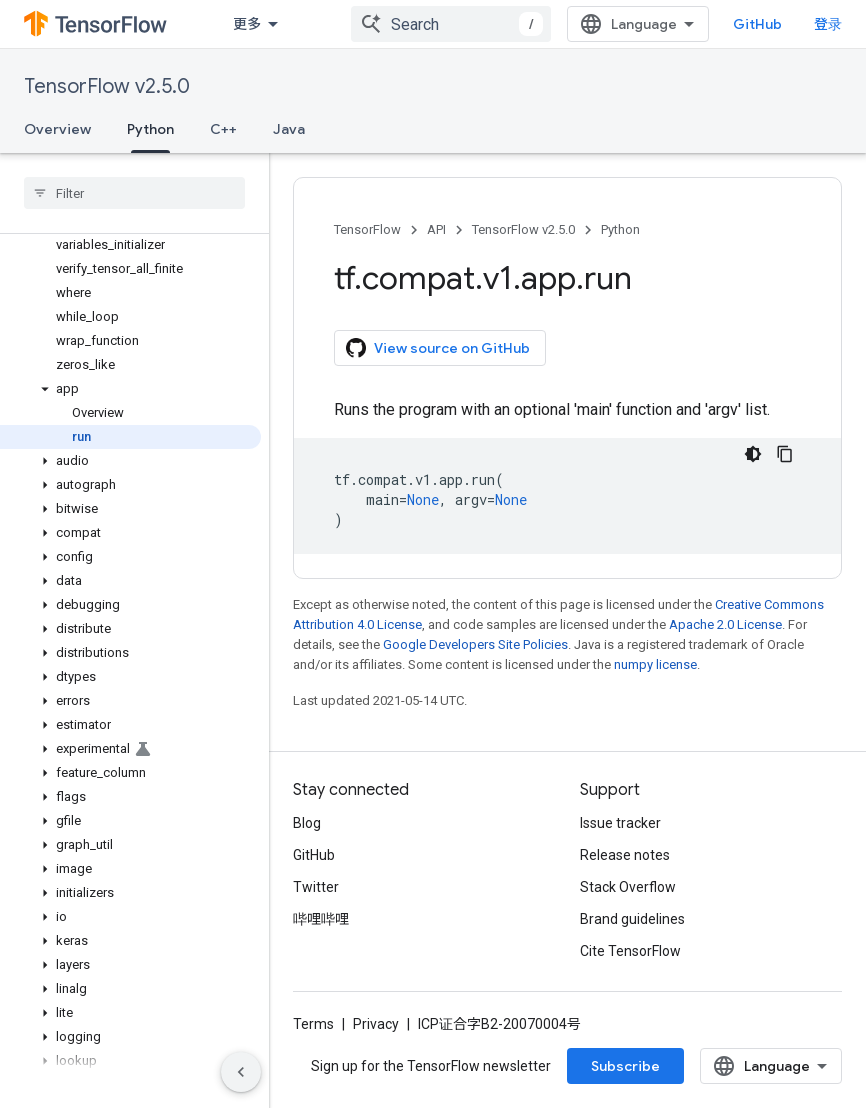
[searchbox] (134, 193)
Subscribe (625, 1066)
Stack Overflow (628, 887)
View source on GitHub (438, 348)
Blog (307, 823)
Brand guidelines (632, 919)
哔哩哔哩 (321, 919)
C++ (223, 129)
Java (289, 129)
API (436, 229)
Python (620, 229)
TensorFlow (367, 229)
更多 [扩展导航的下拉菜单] (247, 24)
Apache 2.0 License (725, 624)
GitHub (757, 24)
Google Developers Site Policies (475, 644)
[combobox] (451, 24)
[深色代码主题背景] (753, 454)
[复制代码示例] (785, 454)
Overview (57, 129)
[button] (130, 389)
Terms (313, 1024)
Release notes (625, 855)
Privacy (376, 1024)
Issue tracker (620, 823)
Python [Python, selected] (150, 129)
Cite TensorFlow (630, 951)
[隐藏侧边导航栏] (241, 1072)
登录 (828, 24)
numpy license (655, 664)
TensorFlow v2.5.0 (107, 86)
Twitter (316, 887)
